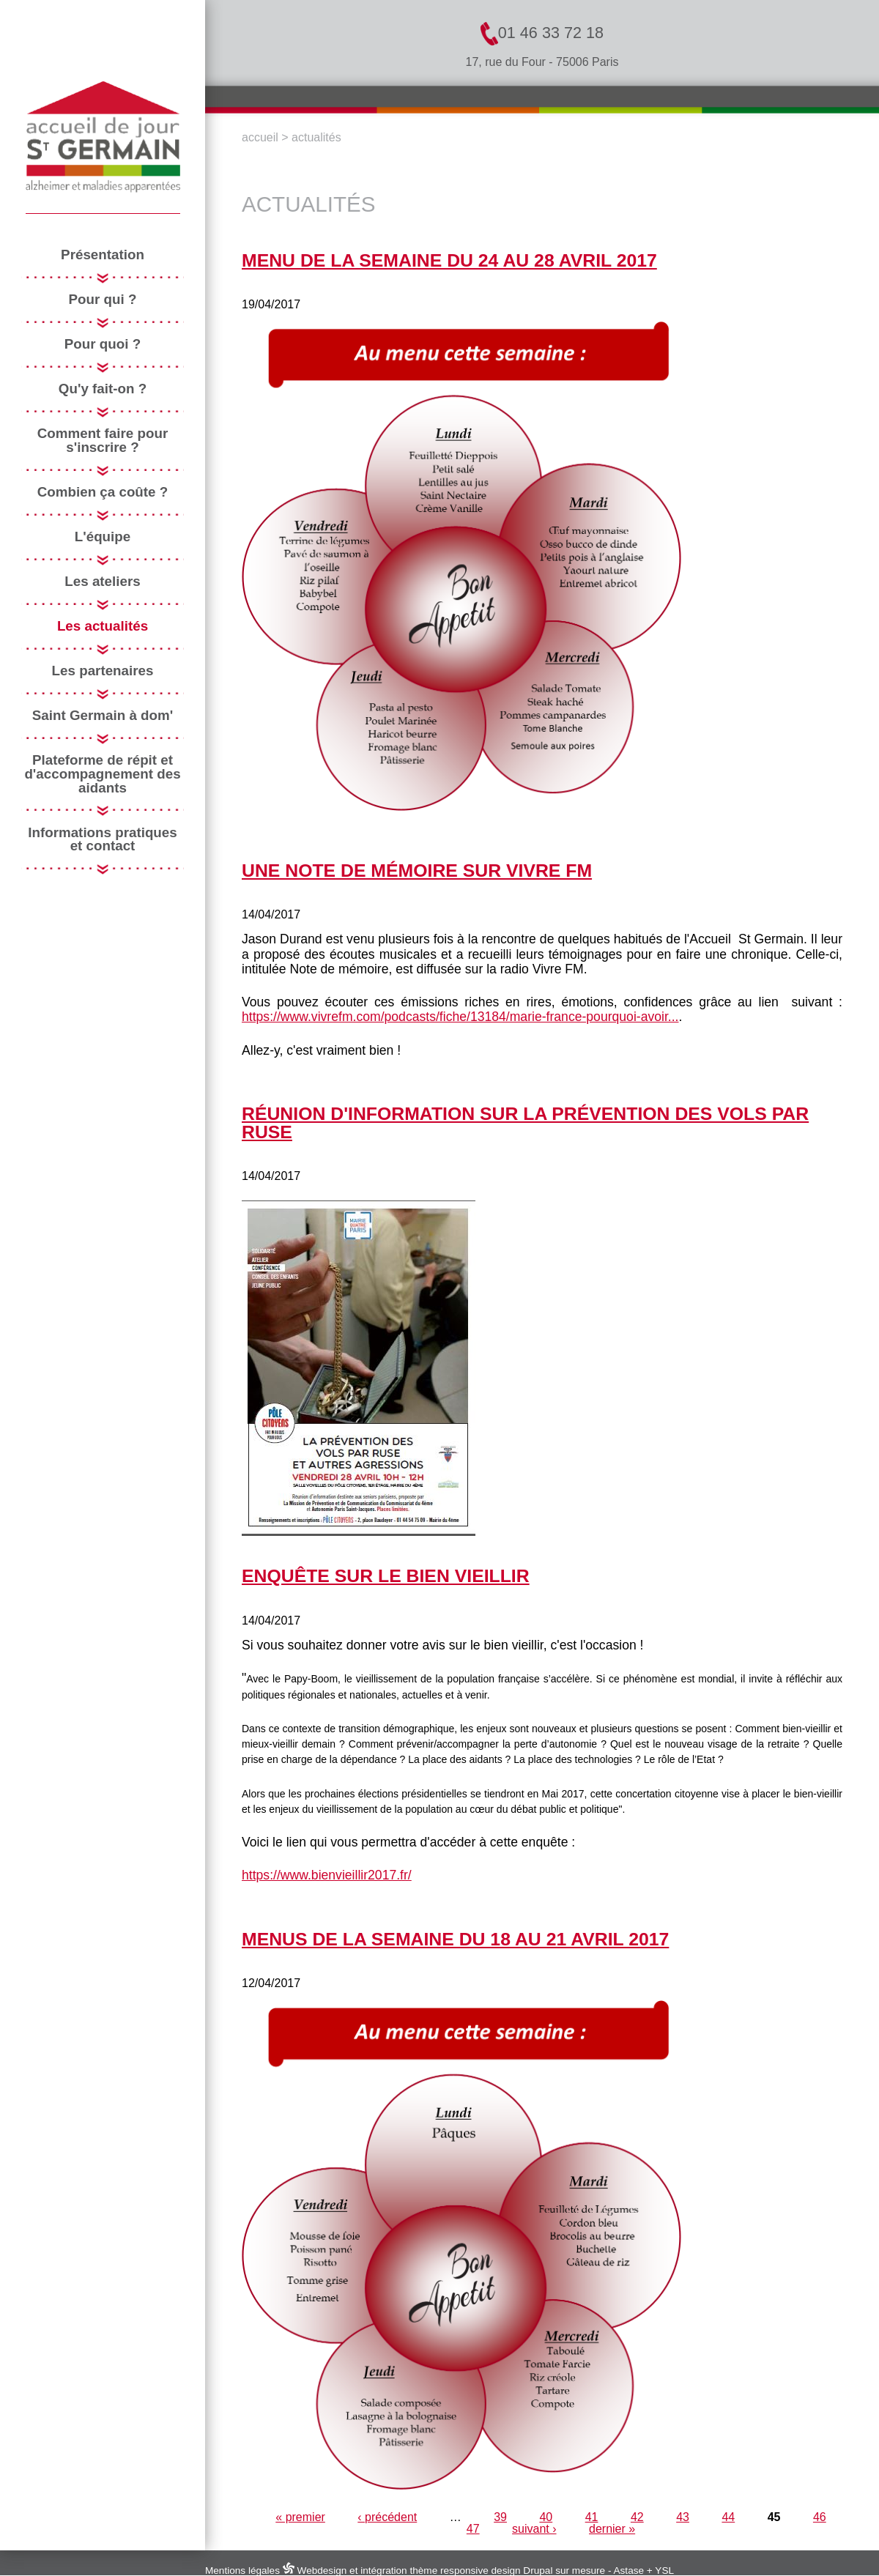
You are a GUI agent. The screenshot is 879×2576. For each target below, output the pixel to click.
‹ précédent (387, 2517)
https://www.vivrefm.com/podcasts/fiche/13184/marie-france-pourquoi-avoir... (460, 1016)
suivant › (534, 2529)
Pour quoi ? (102, 345)
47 (473, 2529)
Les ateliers (102, 582)
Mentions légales (242, 2570)
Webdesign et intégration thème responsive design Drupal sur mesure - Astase (463, 2570)
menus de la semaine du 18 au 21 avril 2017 (455, 1939)
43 (682, 2517)
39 (500, 2517)
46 (819, 2517)
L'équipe (102, 537)
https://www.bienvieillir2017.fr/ (327, 1875)
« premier (300, 2517)
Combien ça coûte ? (102, 493)
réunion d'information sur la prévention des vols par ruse (525, 1123)
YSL (664, 2570)
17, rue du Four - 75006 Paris (541, 62)
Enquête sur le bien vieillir (386, 1576)
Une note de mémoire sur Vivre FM (417, 870)
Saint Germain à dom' (102, 716)
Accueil (260, 137)
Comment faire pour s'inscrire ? (102, 441)
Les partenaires (103, 671)
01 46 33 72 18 (542, 33)
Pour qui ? (103, 300)
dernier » (612, 2529)
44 (728, 2517)
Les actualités (102, 627)
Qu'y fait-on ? (102, 389)
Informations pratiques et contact (102, 840)
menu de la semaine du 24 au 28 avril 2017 (449, 260)
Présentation (102, 255)
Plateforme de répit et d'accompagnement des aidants (102, 774)
